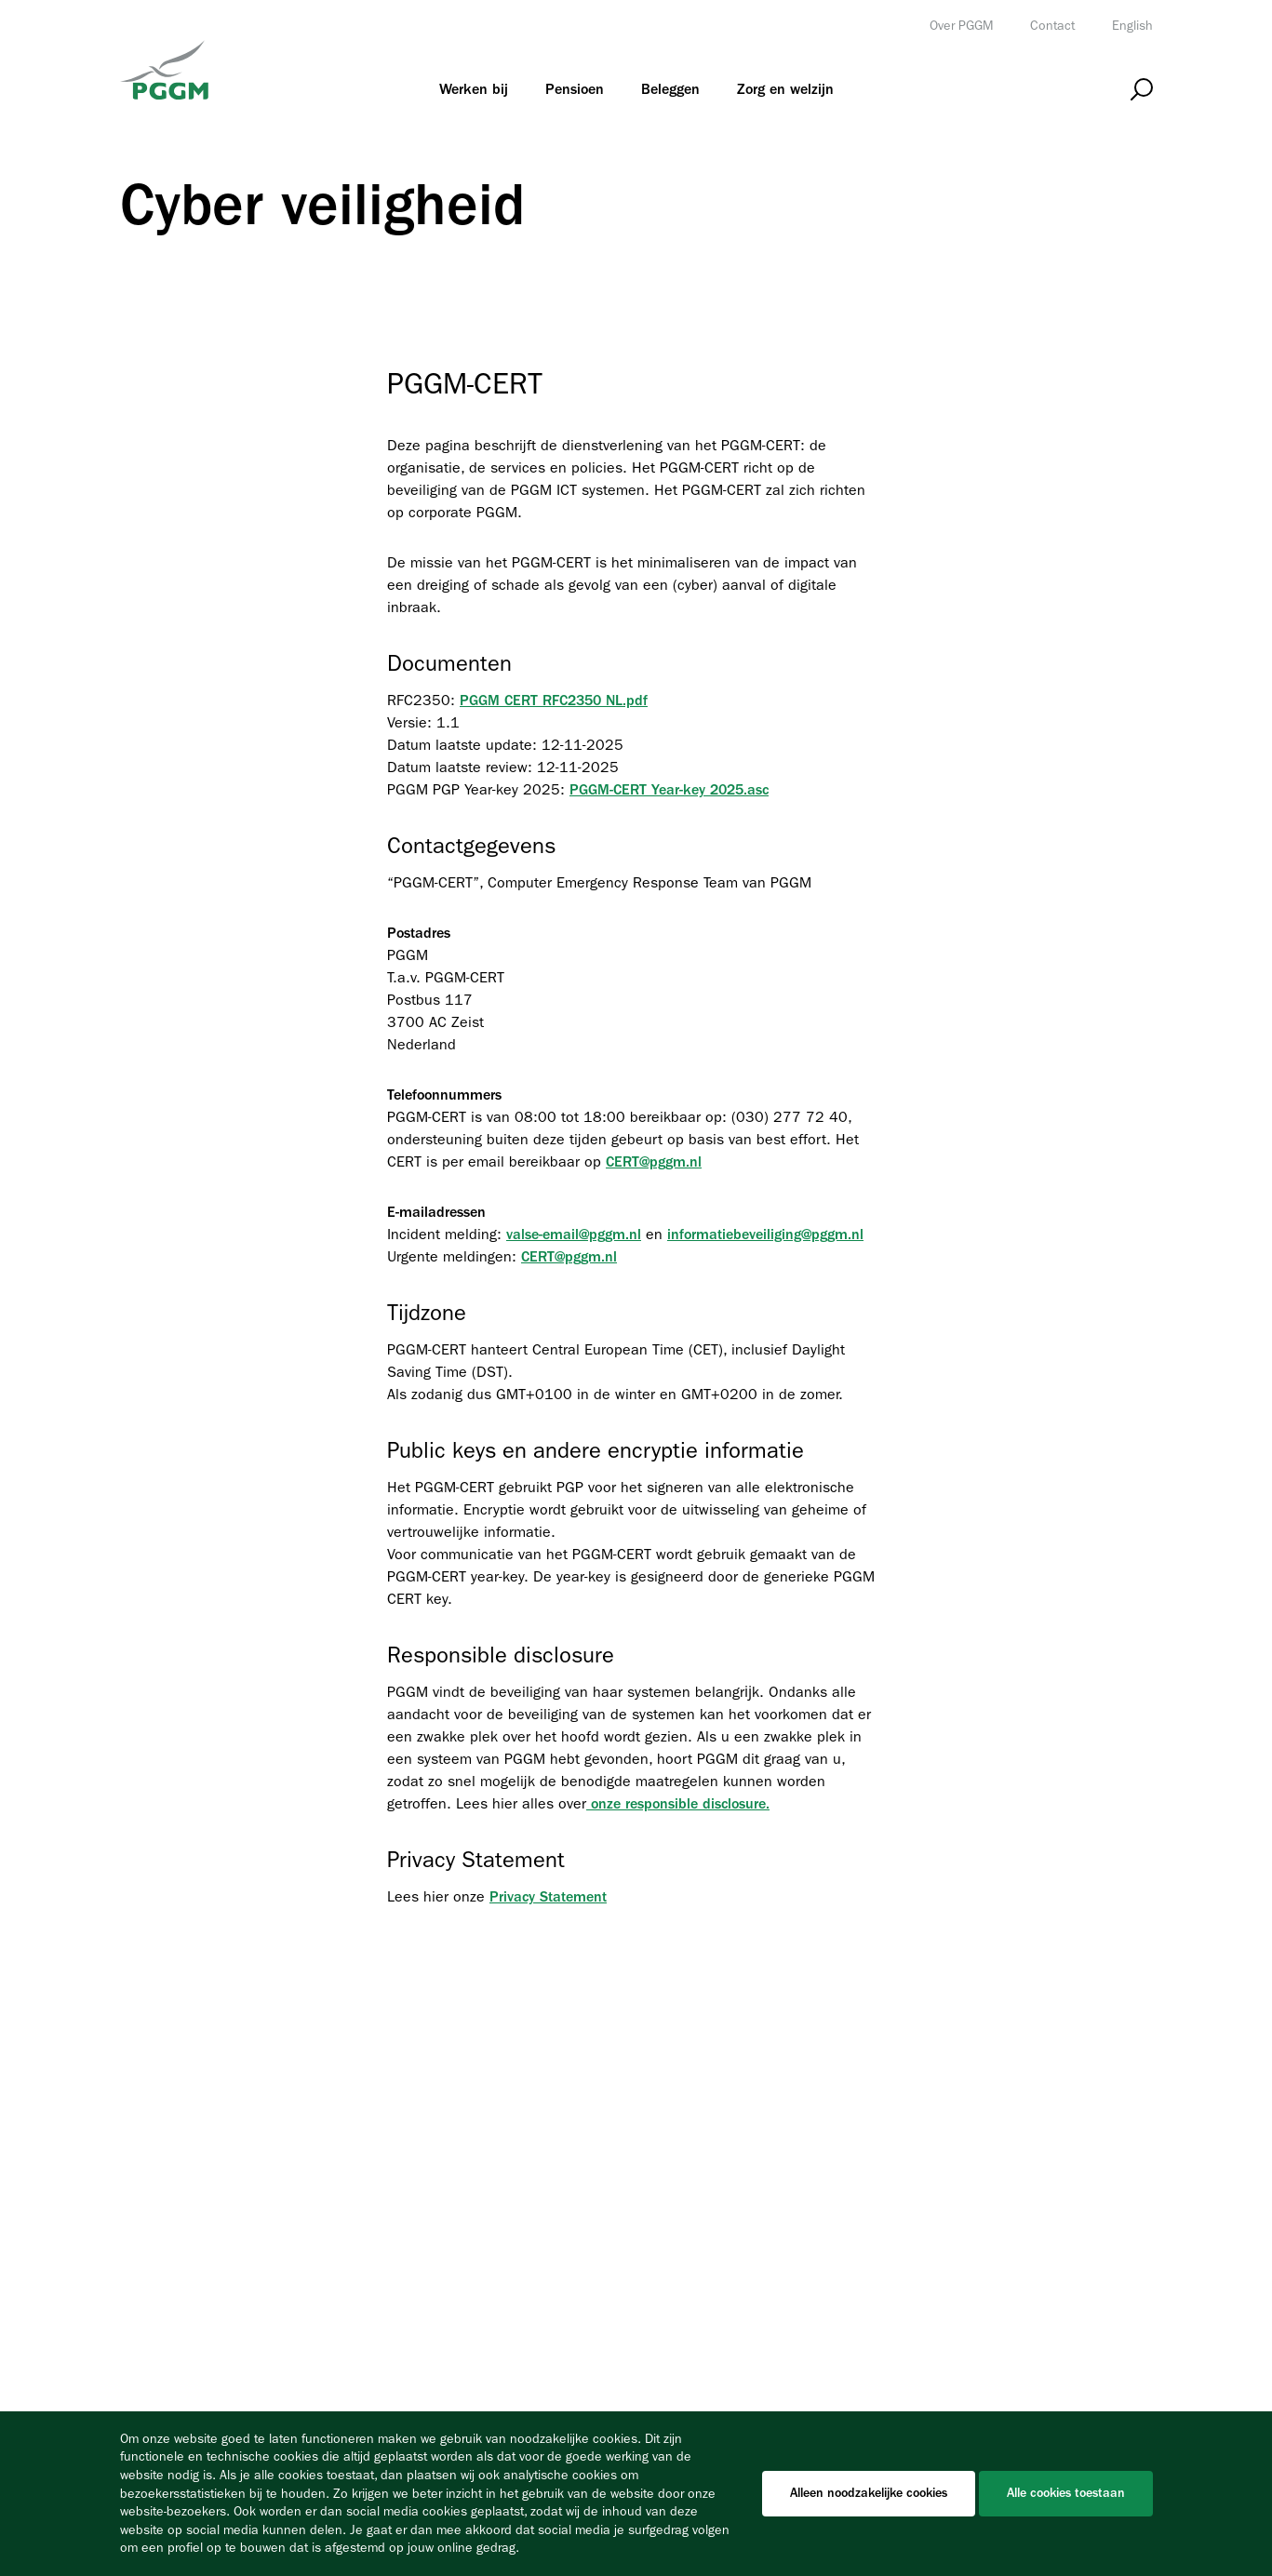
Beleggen (670, 89)
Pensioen (574, 89)
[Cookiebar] (636, 2493)
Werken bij (473, 89)
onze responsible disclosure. (678, 1803)
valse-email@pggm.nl (573, 1234)
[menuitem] (474, 89)
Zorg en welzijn (785, 89)
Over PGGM (961, 25)
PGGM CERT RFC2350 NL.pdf (554, 700)
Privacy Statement (548, 1897)
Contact (1052, 25)
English (1132, 25)
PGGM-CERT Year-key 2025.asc (669, 789)
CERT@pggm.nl (654, 1162)
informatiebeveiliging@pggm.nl (765, 1234)
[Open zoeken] (1142, 89)
